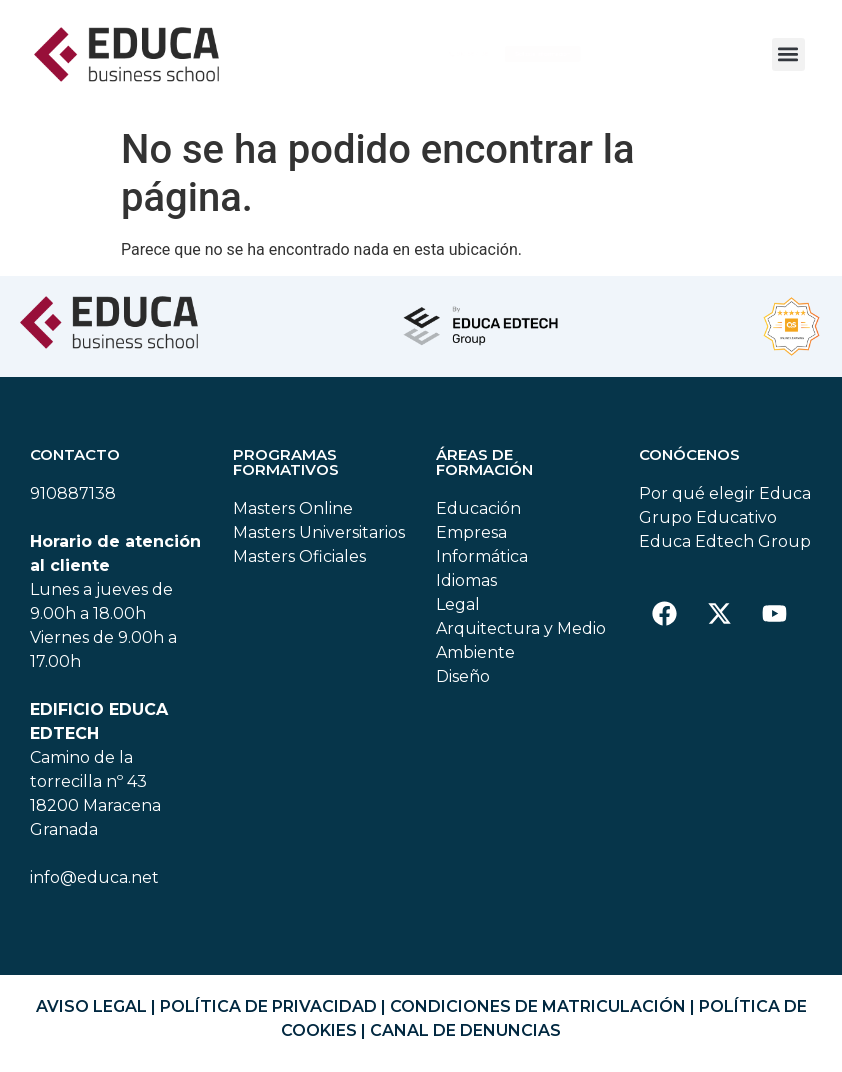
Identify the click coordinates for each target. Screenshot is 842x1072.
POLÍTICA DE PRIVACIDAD (268, 1015)
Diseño (463, 685)
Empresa (471, 541)
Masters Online (293, 517)
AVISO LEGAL (91, 1015)
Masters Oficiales (299, 565)
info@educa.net (94, 886)
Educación (478, 517)
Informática (482, 565)
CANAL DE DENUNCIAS (465, 1039)
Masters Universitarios (319, 541)
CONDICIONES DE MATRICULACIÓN (538, 1015)
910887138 (73, 502)
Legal (458, 613)
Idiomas (466, 589)
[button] (788, 54)
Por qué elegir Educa (725, 502)
